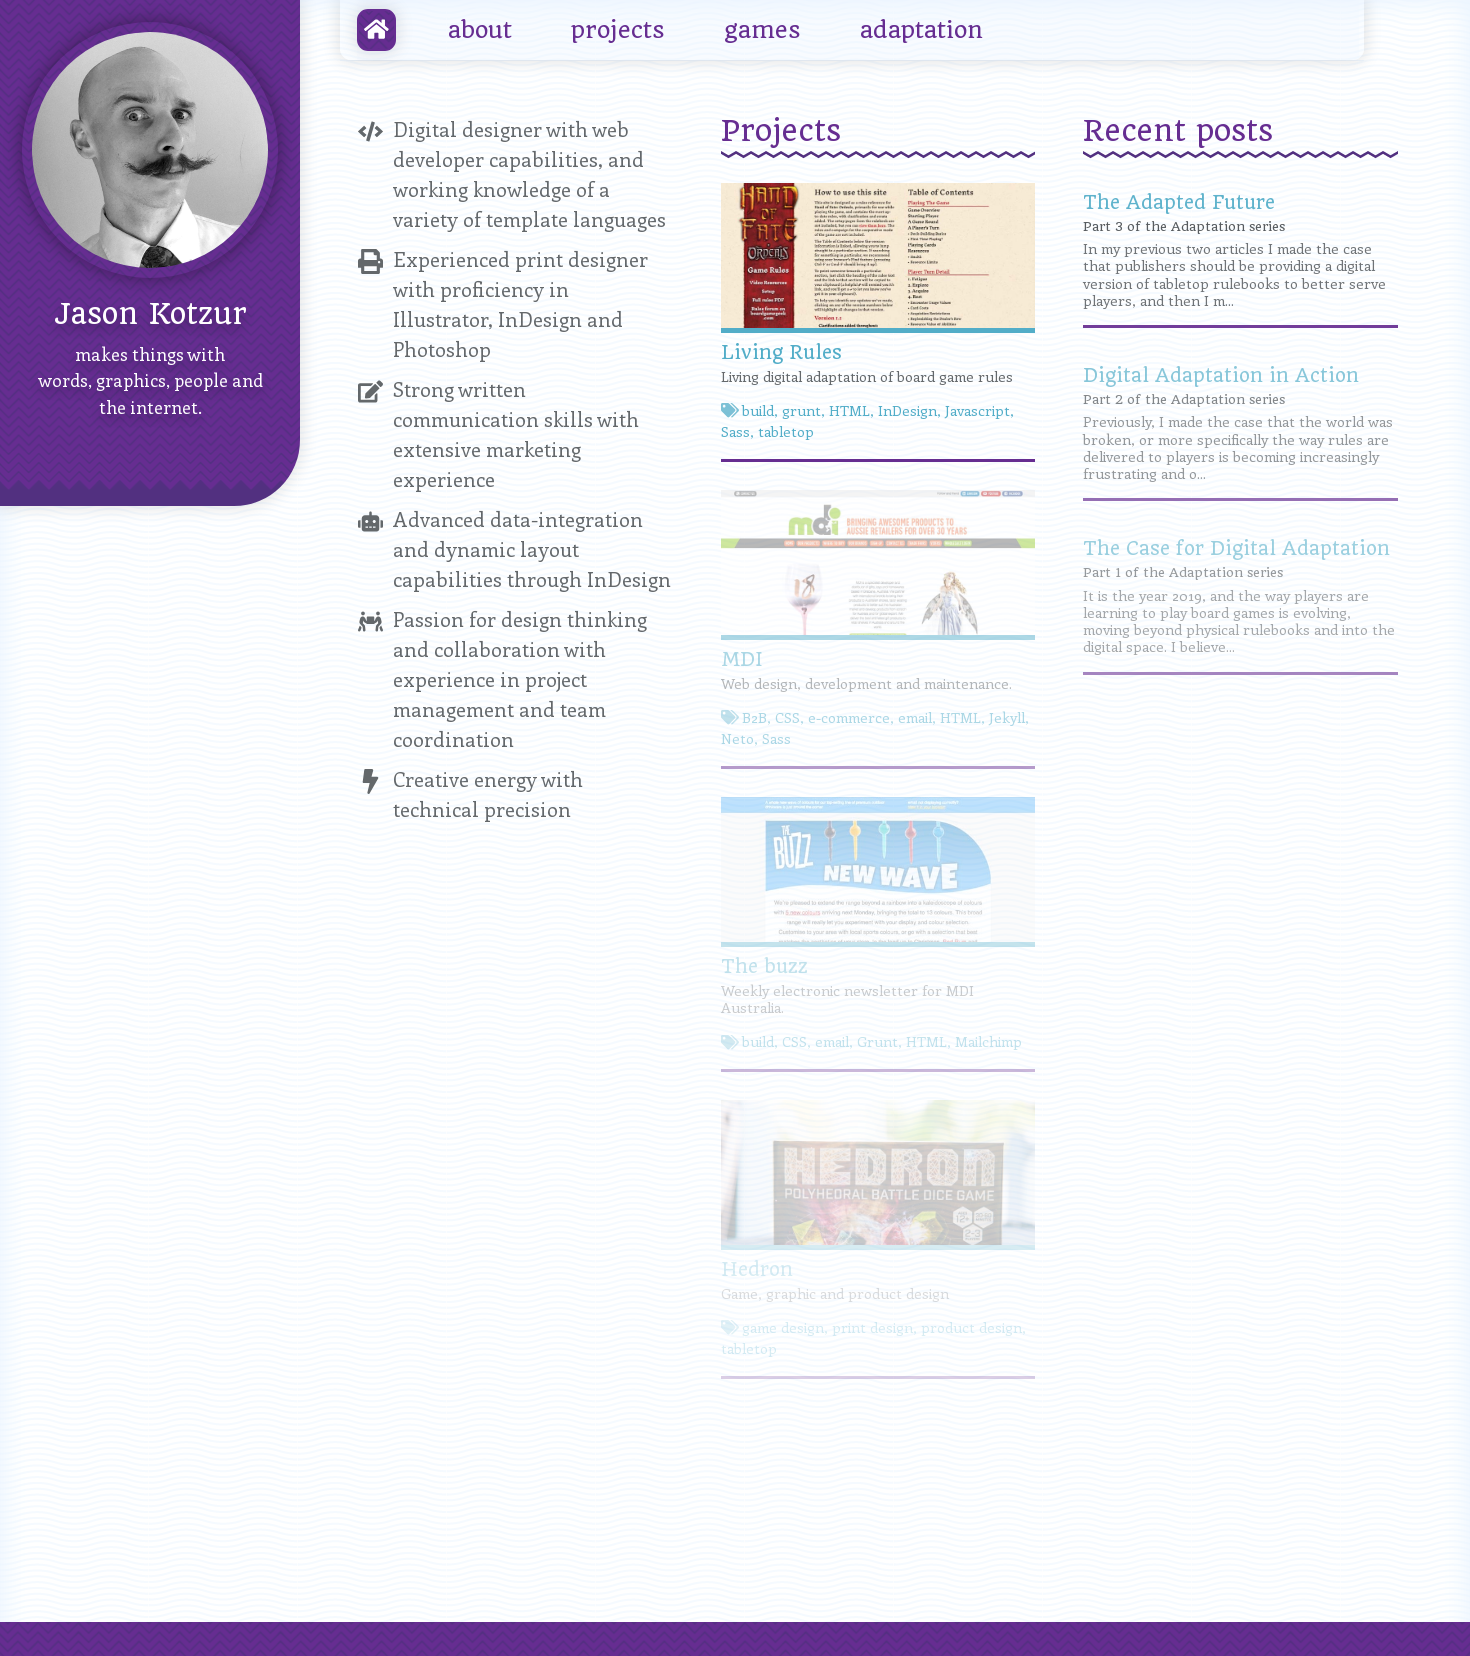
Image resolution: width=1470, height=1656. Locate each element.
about (480, 30)
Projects (781, 130)
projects (618, 30)
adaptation (921, 30)
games (762, 30)
